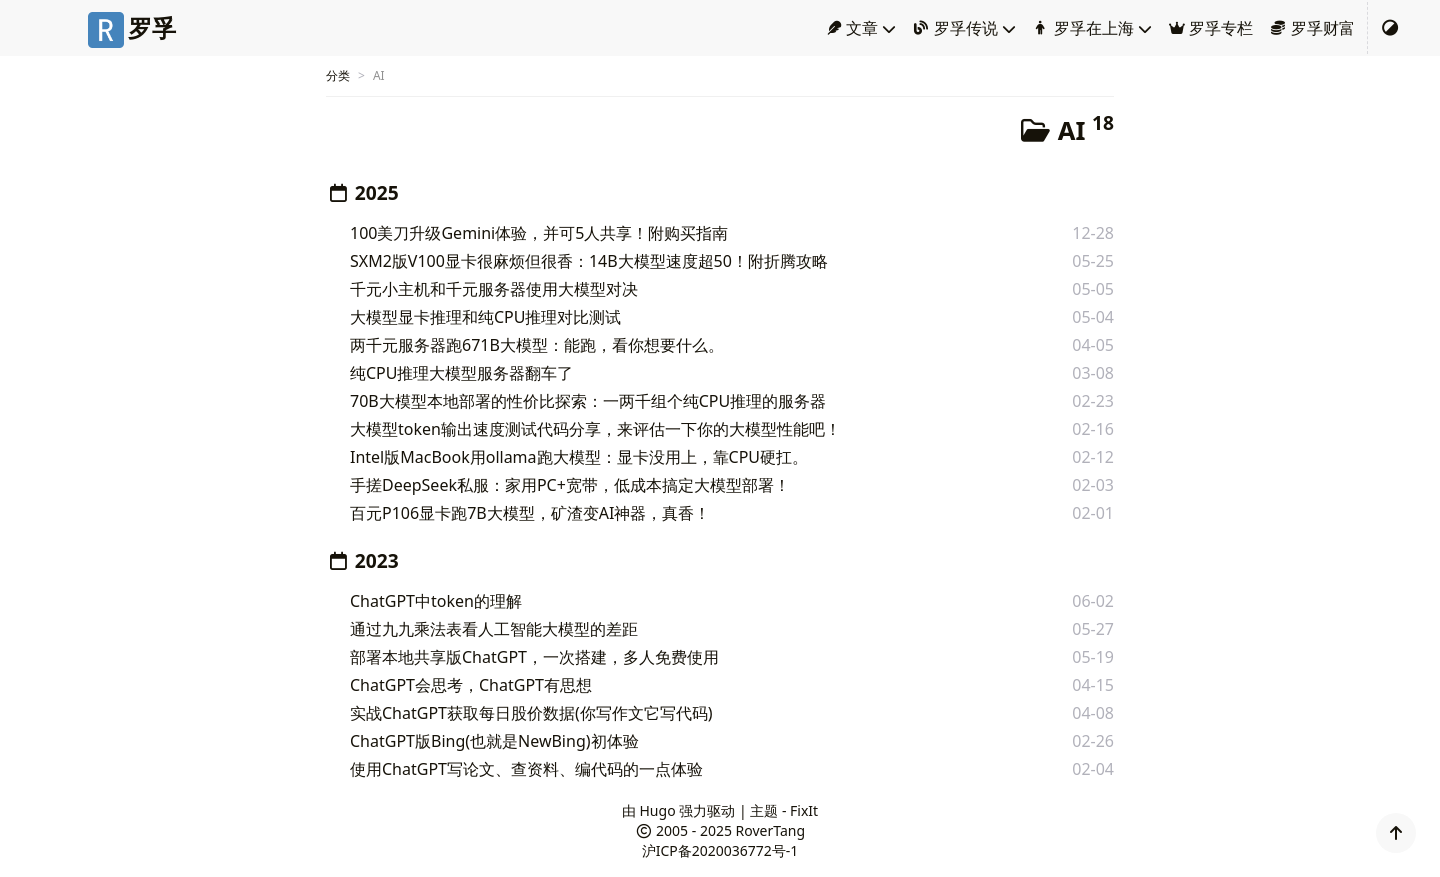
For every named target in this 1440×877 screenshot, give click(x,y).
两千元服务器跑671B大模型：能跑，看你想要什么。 (537, 345)
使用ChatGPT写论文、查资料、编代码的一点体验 (526, 769)
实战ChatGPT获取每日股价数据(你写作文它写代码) (531, 713)
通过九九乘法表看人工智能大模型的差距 (494, 629)
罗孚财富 (1312, 28)
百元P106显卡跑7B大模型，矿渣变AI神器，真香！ (530, 513)
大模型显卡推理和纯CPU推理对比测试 (486, 317)
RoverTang (770, 830)
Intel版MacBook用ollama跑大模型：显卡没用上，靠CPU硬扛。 (579, 457)
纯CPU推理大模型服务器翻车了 (462, 373)
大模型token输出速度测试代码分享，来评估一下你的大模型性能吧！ (595, 429)
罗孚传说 (955, 28)
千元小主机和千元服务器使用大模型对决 (494, 289)
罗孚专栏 (1211, 28)
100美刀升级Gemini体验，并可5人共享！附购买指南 (539, 233)
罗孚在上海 (1083, 28)
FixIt (804, 810)
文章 (852, 28)
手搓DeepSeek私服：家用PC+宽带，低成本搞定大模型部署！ (570, 485)
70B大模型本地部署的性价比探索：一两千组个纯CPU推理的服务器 (588, 401)
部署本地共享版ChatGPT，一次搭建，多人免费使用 (534, 657)
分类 (338, 75)
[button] (1396, 833)
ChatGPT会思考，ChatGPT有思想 (471, 685)
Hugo (658, 810)
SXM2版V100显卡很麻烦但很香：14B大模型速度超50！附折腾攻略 (589, 261)
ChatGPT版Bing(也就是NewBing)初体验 (494, 741)
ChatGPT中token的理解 (436, 601)
